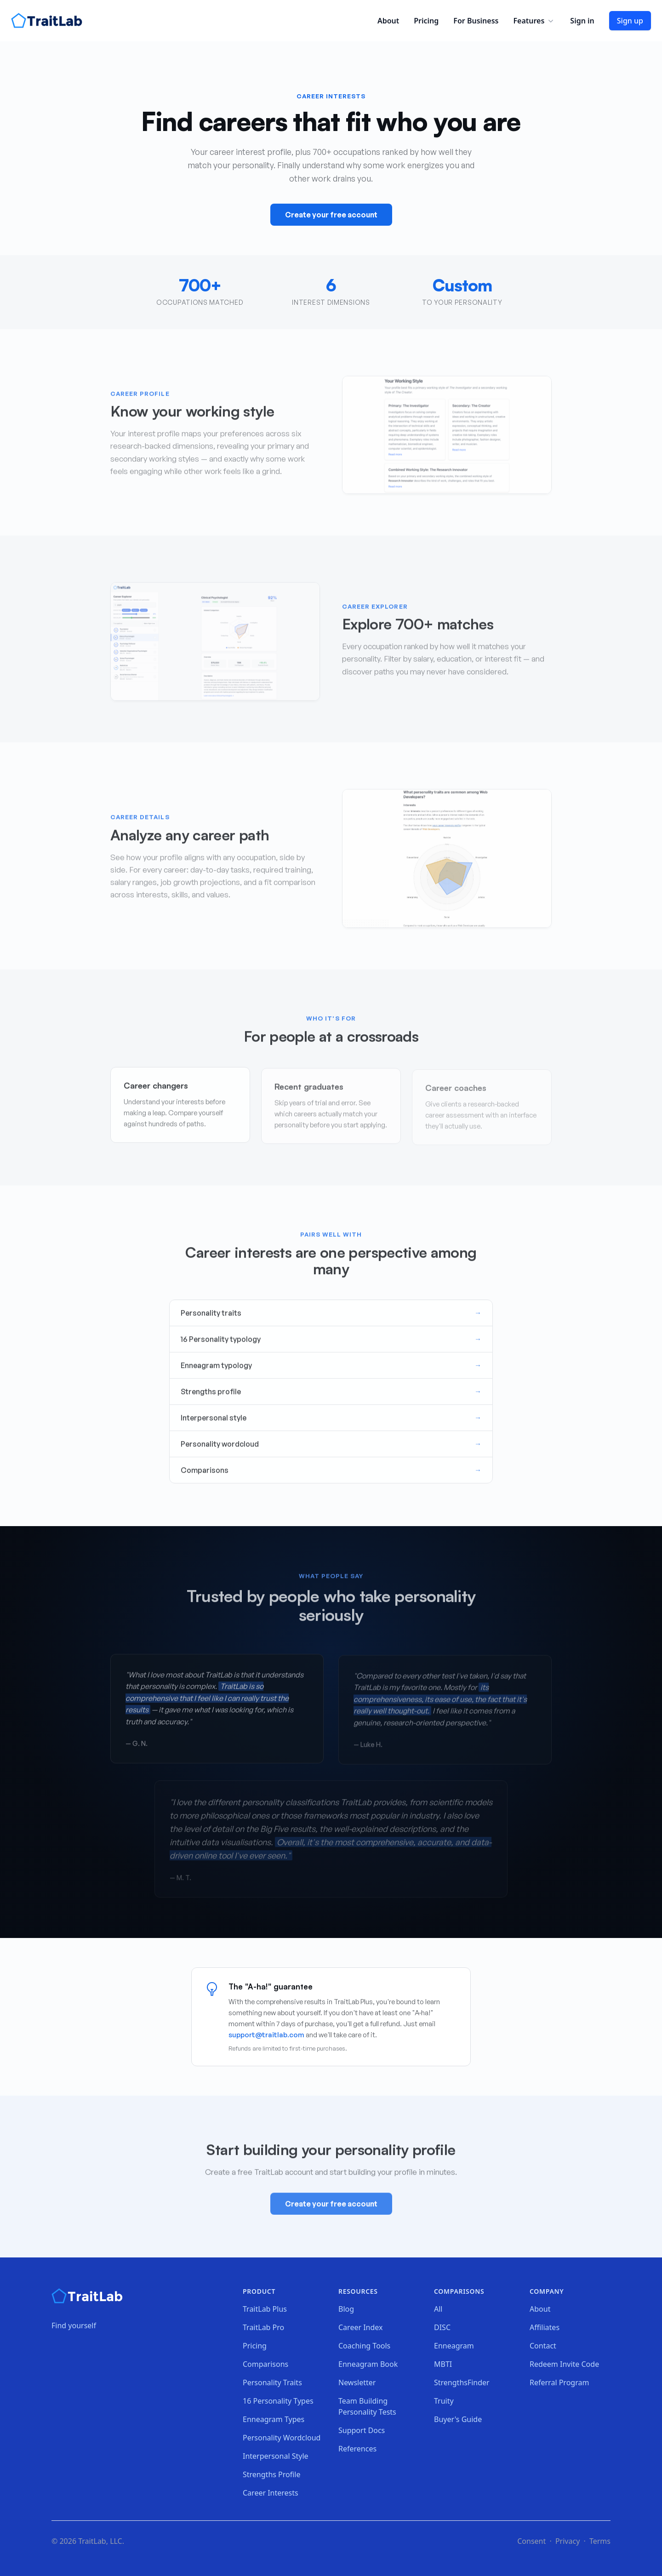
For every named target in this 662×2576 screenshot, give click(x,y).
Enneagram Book (368, 2364)
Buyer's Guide (458, 2419)
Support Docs (361, 2430)
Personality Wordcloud (281, 2438)
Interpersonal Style (275, 2456)
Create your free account (331, 215)
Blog (346, 2309)
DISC (442, 2327)
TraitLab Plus (265, 2309)
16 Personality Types (278, 2401)
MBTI (443, 2364)
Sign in (582, 21)
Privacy (567, 2541)
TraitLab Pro (263, 2327)
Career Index (360, 2327)
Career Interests (270, 2493)
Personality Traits (272, 2382)
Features (534, 21)
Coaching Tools (364, 2346)
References (357, 2449)
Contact (543, 2346)
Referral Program (559, 2382)
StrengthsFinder (462, 2382)
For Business (475, 21)
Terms (600, 2541)
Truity (444, 2401)
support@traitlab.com (266, 2034)
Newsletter (357, 2382)
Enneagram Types (273, 2419)
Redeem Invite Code (564, 2364)
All (438, 2309)
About (388, 21)
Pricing (426, 21)
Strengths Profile (272, 2474)
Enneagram (454, 2346)
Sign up (630, 21)
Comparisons (265, 2364)
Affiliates (544, 2327)
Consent (531, 2541)
